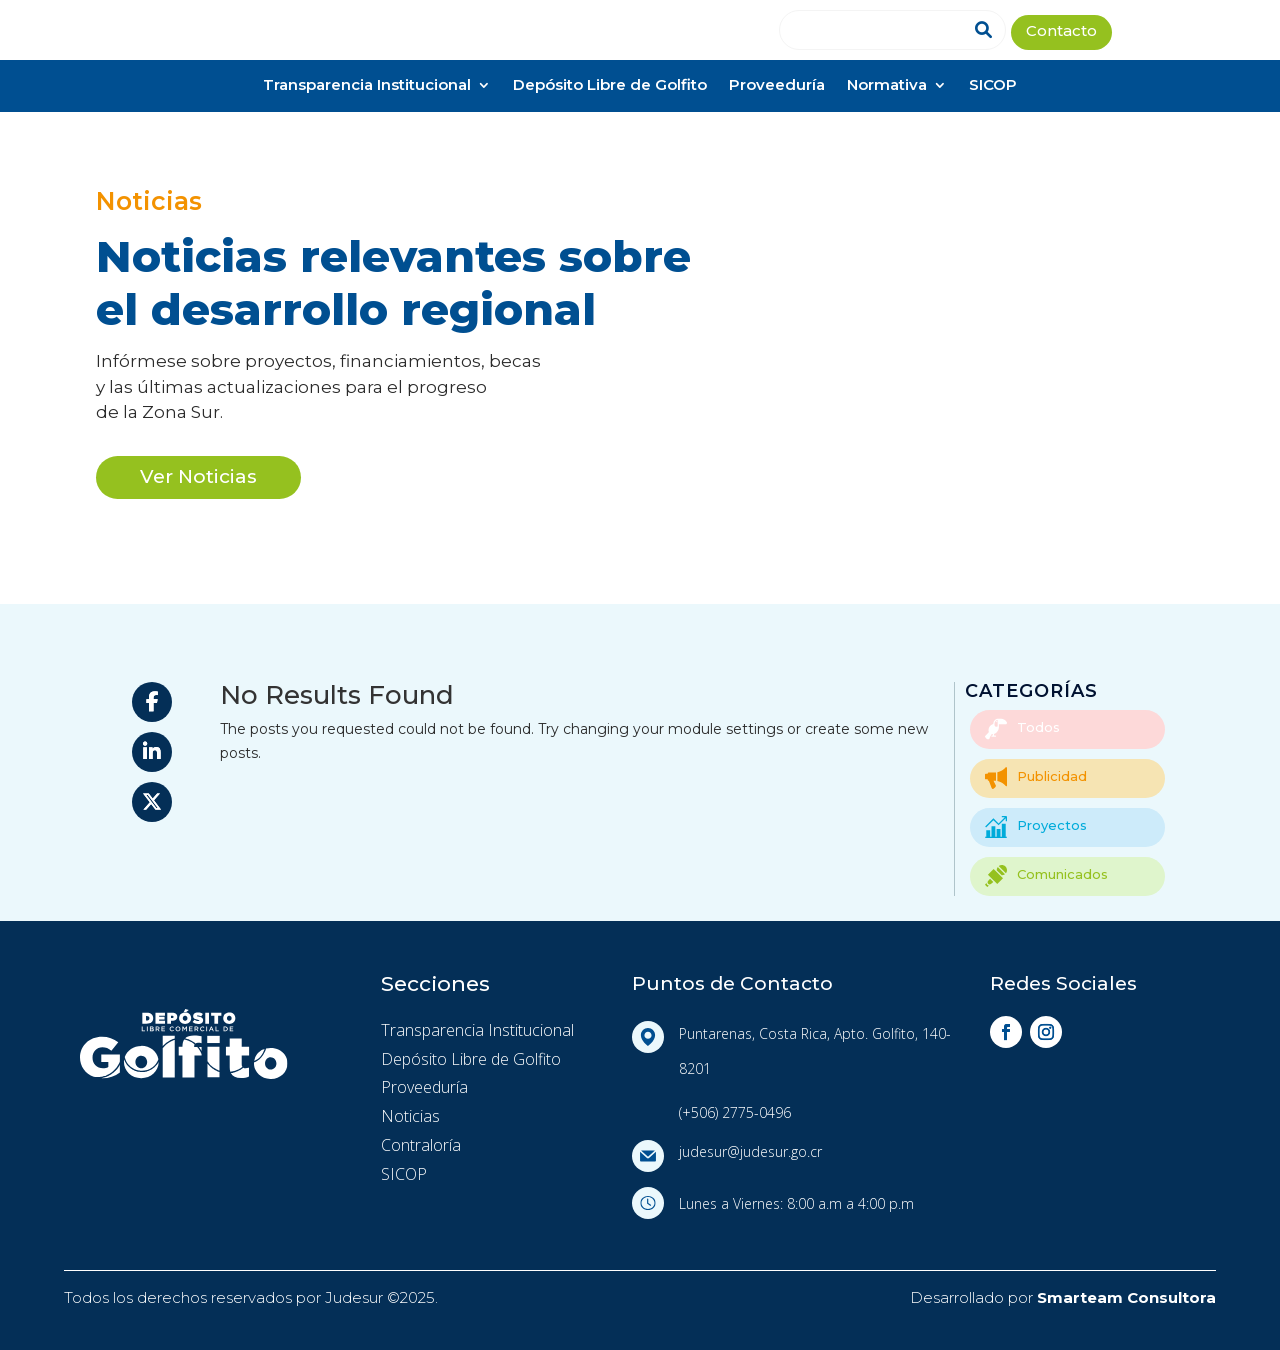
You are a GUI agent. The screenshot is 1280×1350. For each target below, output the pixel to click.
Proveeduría (777, 86)
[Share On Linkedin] (152, 752)
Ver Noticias (198, 476)
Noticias (410, 1116)
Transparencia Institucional (367, 86)
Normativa (887, 86)
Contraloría (421, 1145)
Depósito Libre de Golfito (610, 86)
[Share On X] (152, 802)
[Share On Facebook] (152, 702)
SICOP (993, 86)
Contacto (1061, 32)
